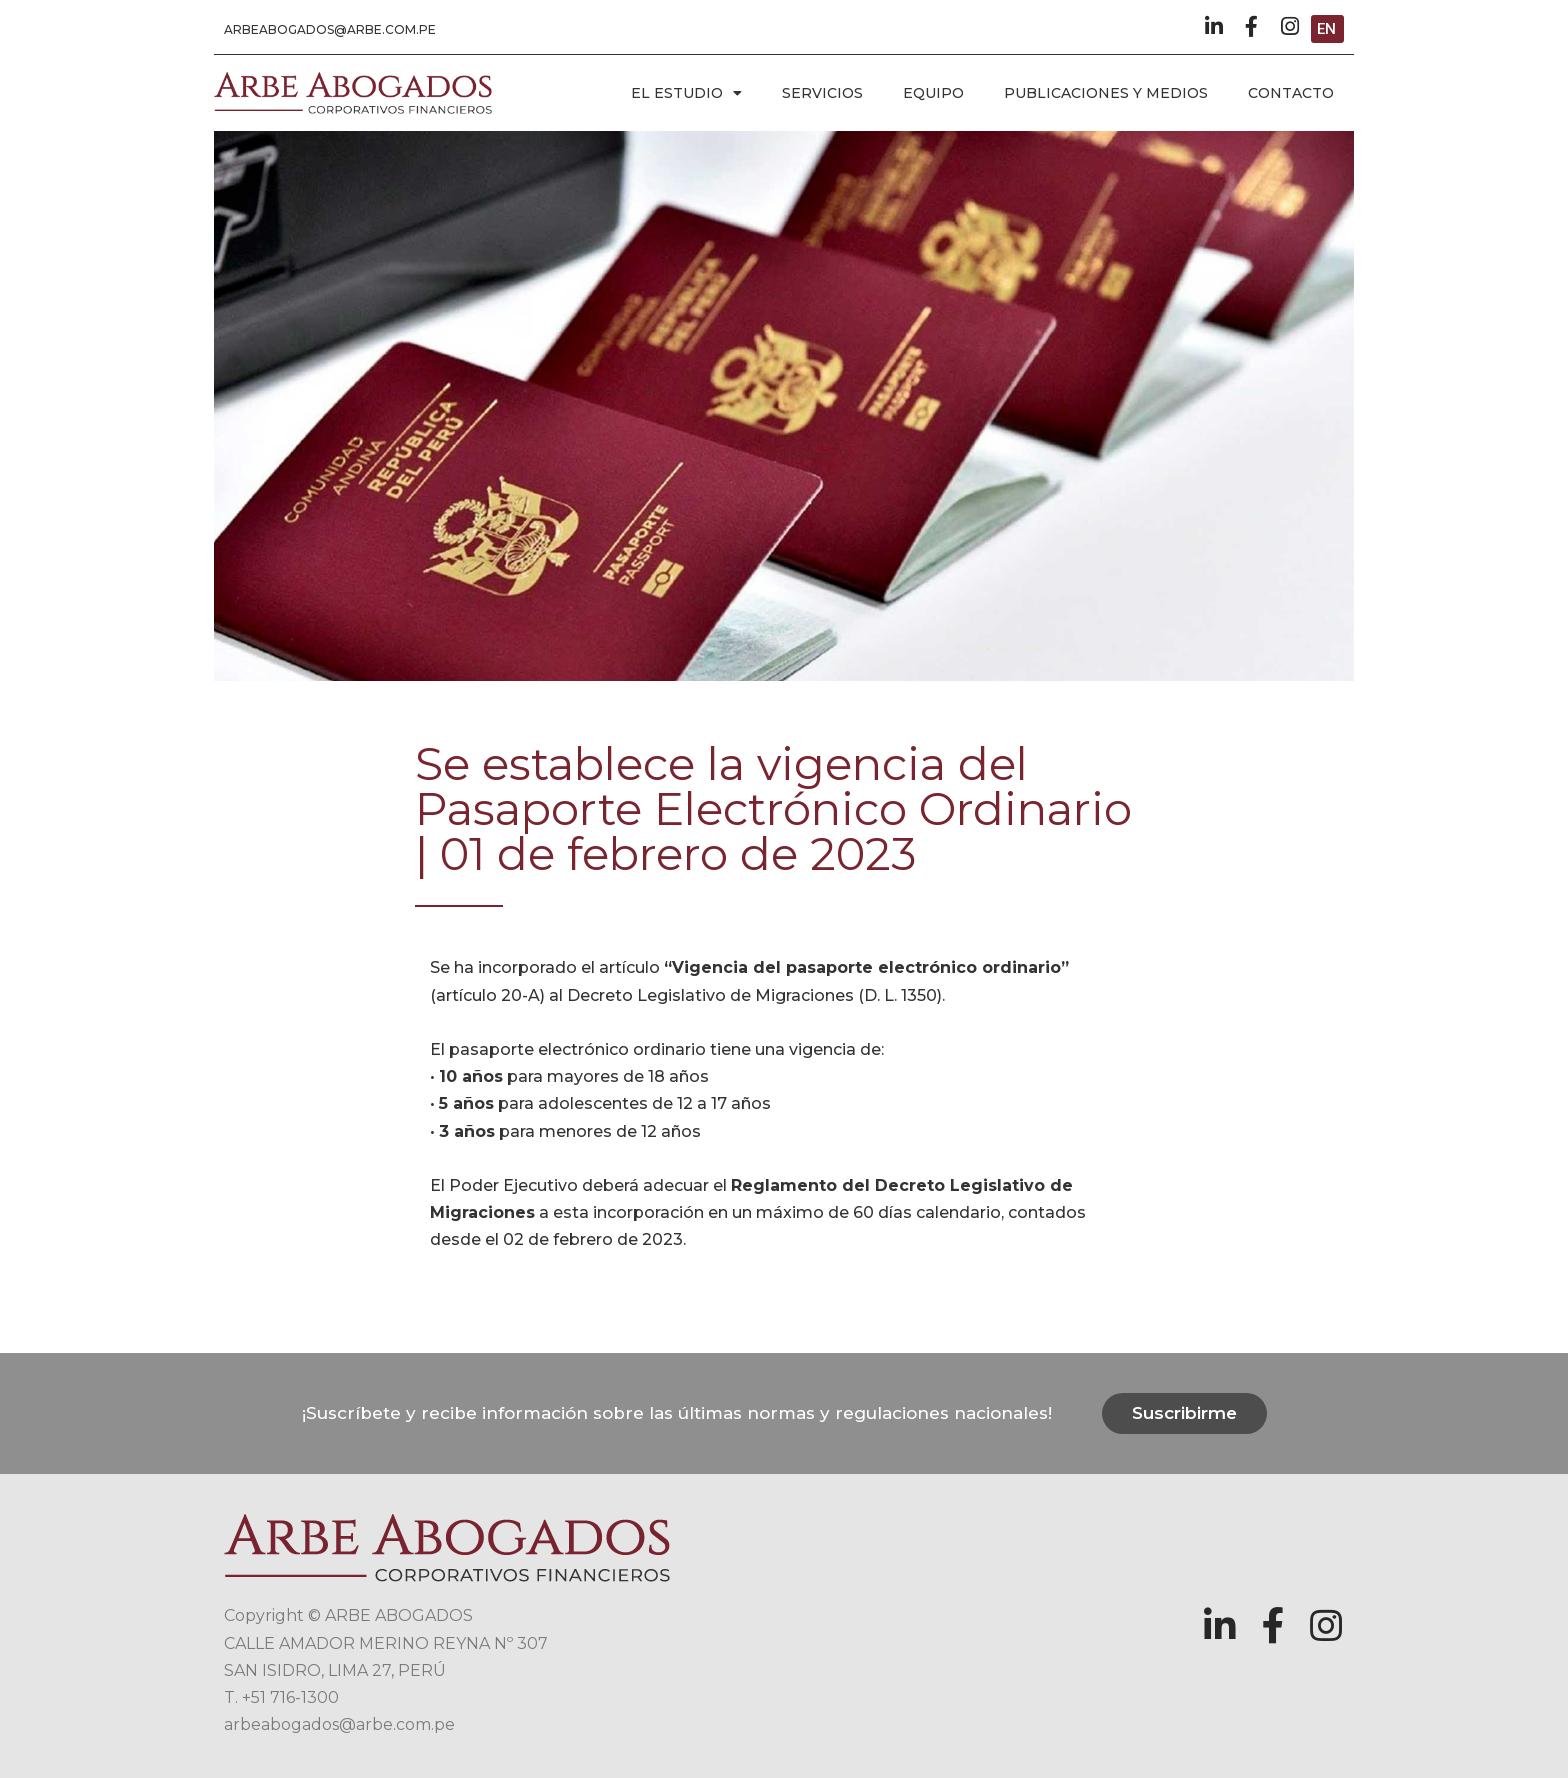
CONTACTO (1291, 93)
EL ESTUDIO (686, 93)
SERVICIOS (822, 93)
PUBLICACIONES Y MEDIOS (1106, 93)
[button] (330, 30)
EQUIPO (933, 93)
